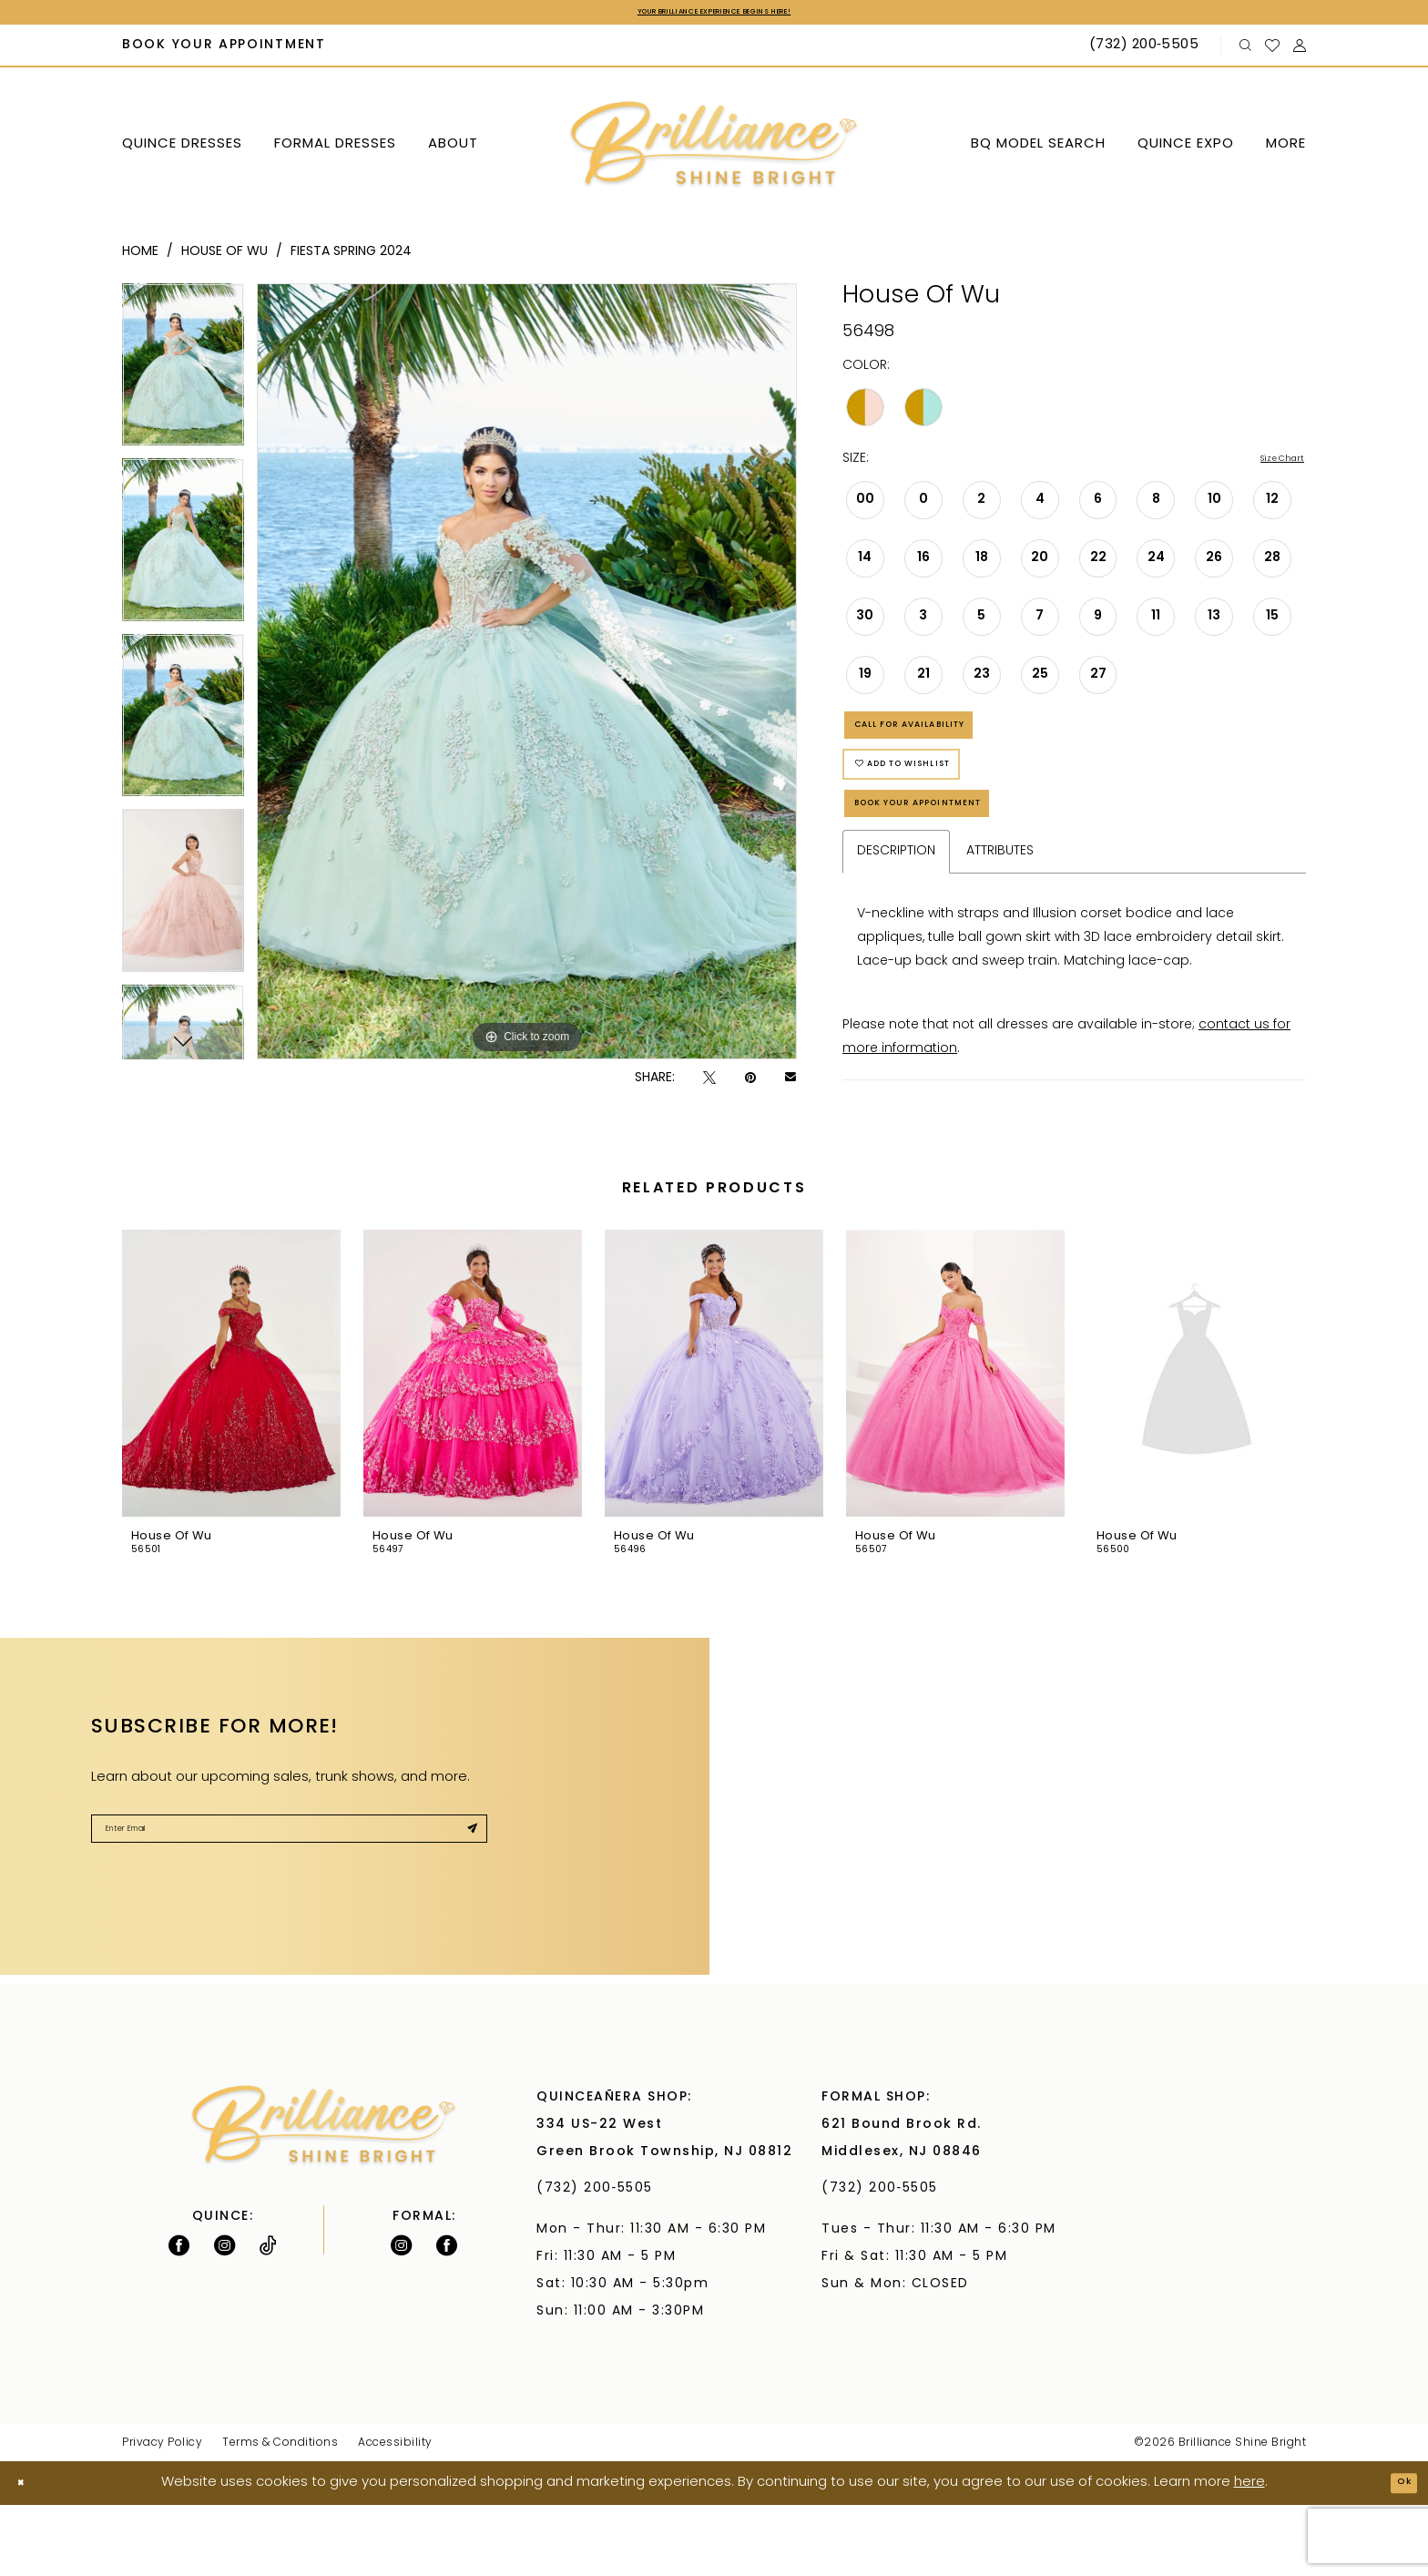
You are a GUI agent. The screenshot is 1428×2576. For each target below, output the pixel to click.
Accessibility (395, 2514)
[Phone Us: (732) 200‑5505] (1146, 51)
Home (140, 256)
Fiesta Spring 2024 (351, 256)
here (1249, 2554)
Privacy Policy (162, 2514)
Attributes (1000, 922)
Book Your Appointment (962, 867)
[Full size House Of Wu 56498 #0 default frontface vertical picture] (527, 676)
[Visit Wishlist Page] (1273, 50)
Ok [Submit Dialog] (1397, 2554)
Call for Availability (948, 746)
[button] (1300, 50)
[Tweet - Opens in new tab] (709, 1082)
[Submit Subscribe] (464, 1908)
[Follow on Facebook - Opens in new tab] (179, 2316)
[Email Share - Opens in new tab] (790, 1083)
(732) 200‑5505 (599, 2259)
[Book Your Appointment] (224, 51)
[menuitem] (224, 51)
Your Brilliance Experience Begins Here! (714, 14)
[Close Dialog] (28, 2555)
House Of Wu (224, 256)
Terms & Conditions (280, 2514)
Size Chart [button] (1271, 465)
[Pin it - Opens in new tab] (750, 1082)
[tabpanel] (183, 375)
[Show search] (1246, 50)
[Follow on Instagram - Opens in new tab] (224, 2316)
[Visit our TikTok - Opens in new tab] (268, 2316)
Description (896, 922)
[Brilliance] (714, 150)
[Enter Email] (289, 1908)
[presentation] (231, 1445)
